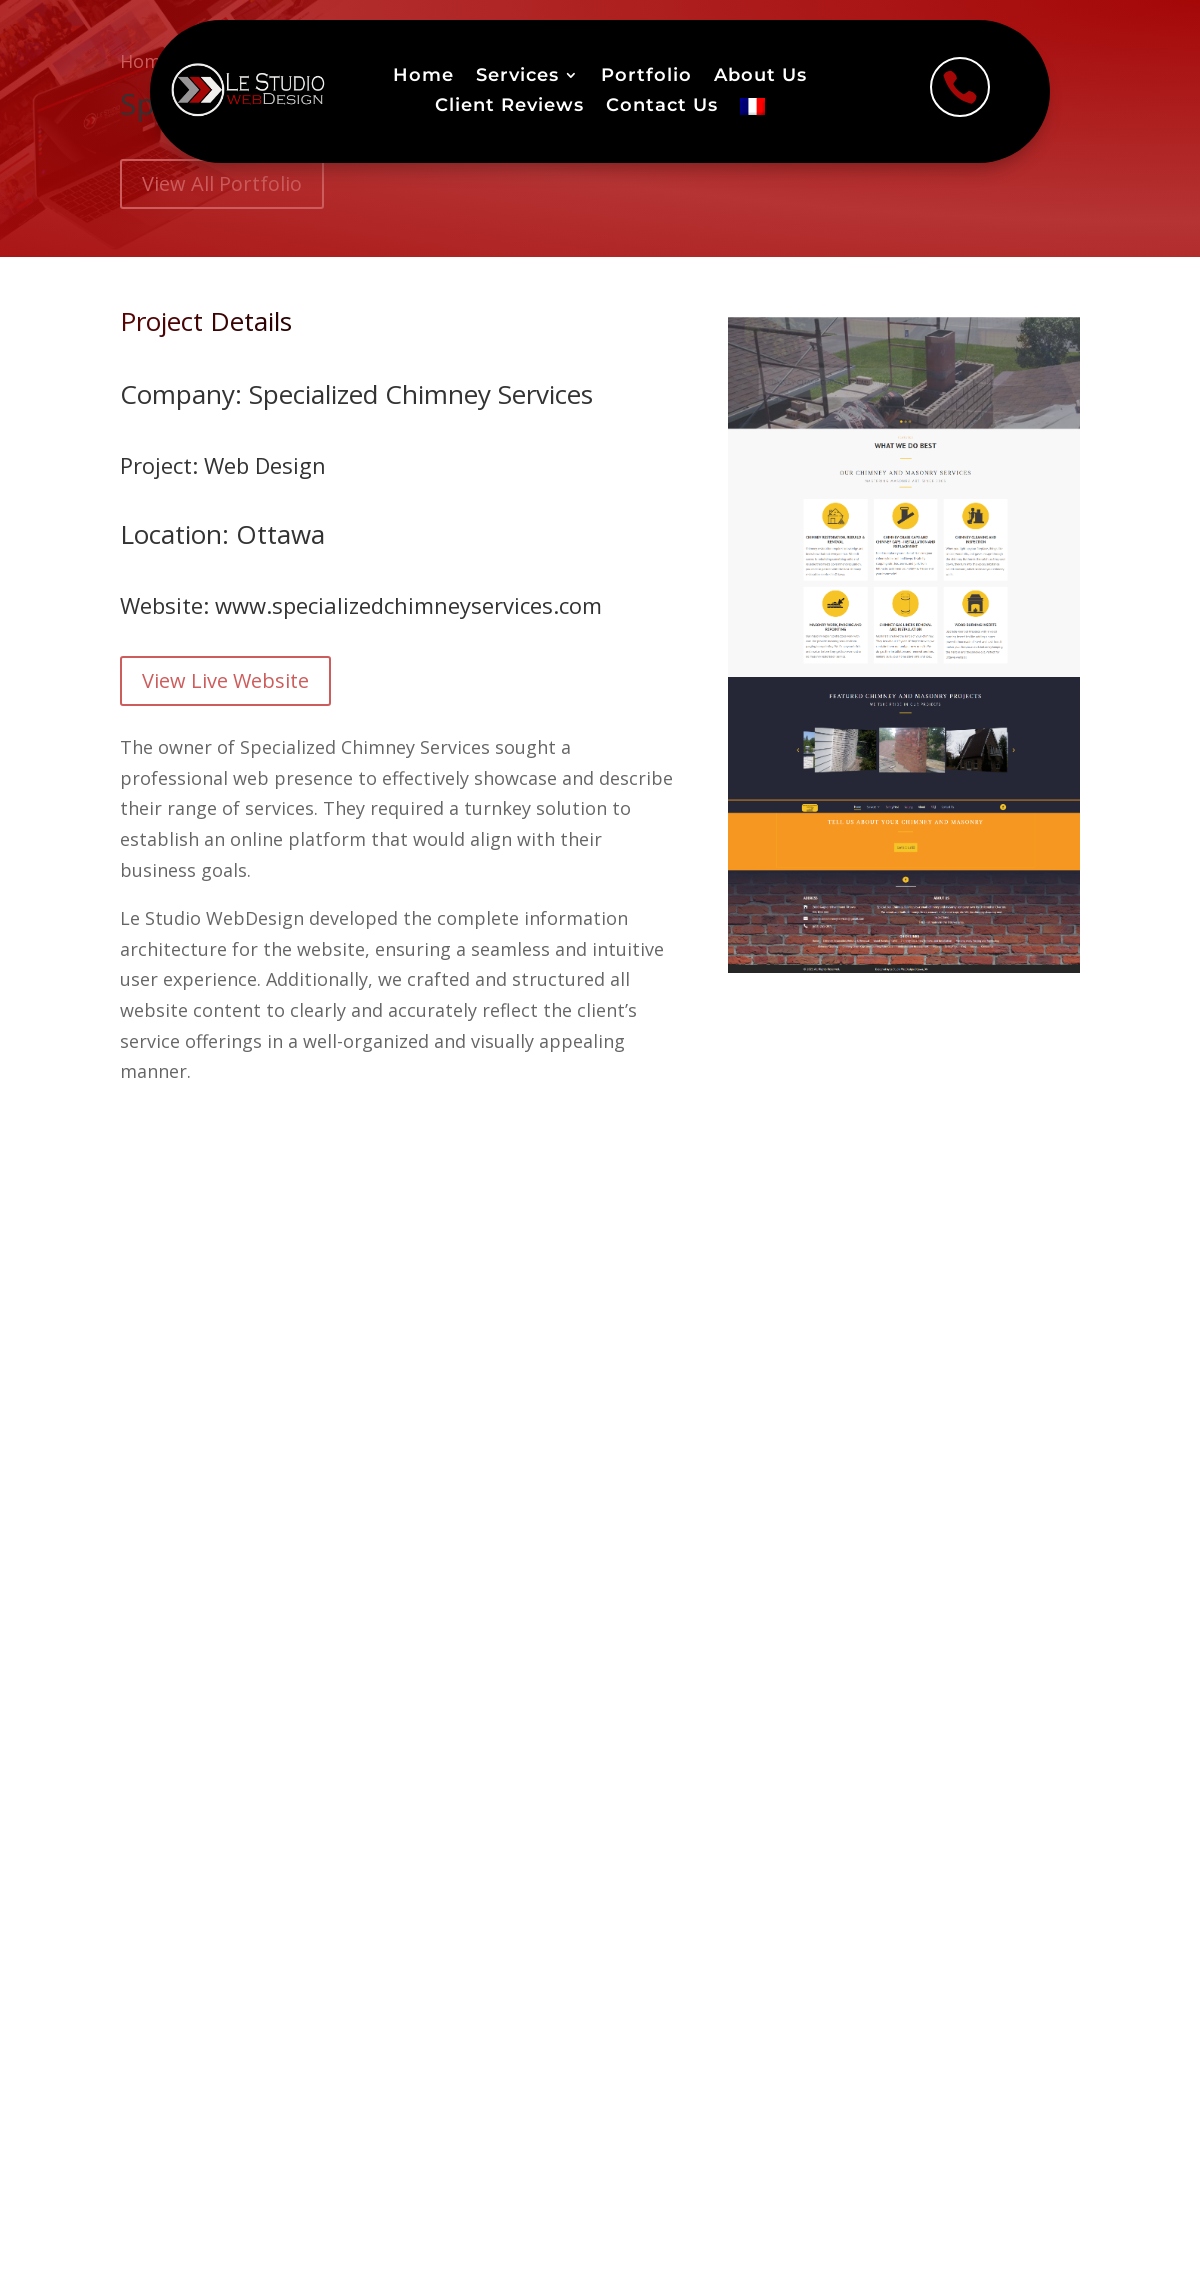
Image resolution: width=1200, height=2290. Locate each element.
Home (423, 77)
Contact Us (662, 107)
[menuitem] (752, 110)
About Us (760, 77)
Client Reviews (509, 107)
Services (517, 77)
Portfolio (646, 77)
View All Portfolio (222, 183)
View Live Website (225, 680)
